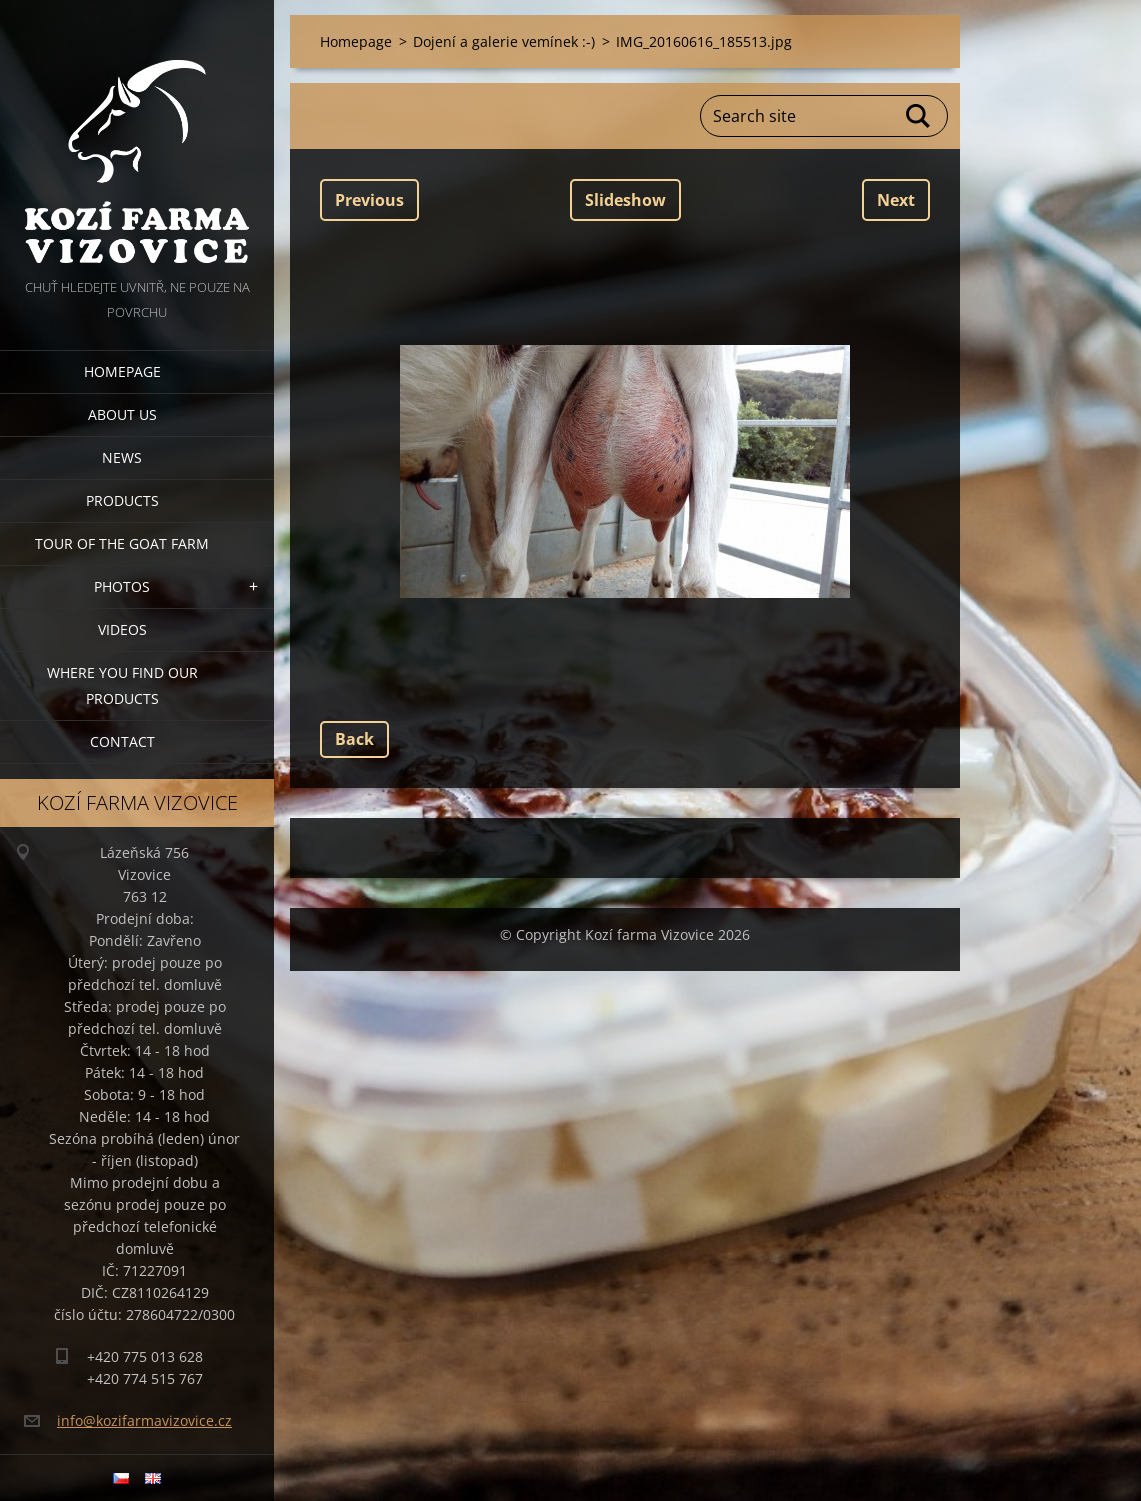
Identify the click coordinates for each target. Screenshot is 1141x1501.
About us (122, 414)
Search (919, 116)
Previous (369, 200)
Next (896, 200)
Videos (122, 629)
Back (354, 739)
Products (122, 500)
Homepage (122, 371)
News (122, 457)
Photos (122, 586)
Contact (122, 741)
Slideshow (625, 200)
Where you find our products (122, 685)
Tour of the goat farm (122, 543)
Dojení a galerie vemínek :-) (504, 41)
